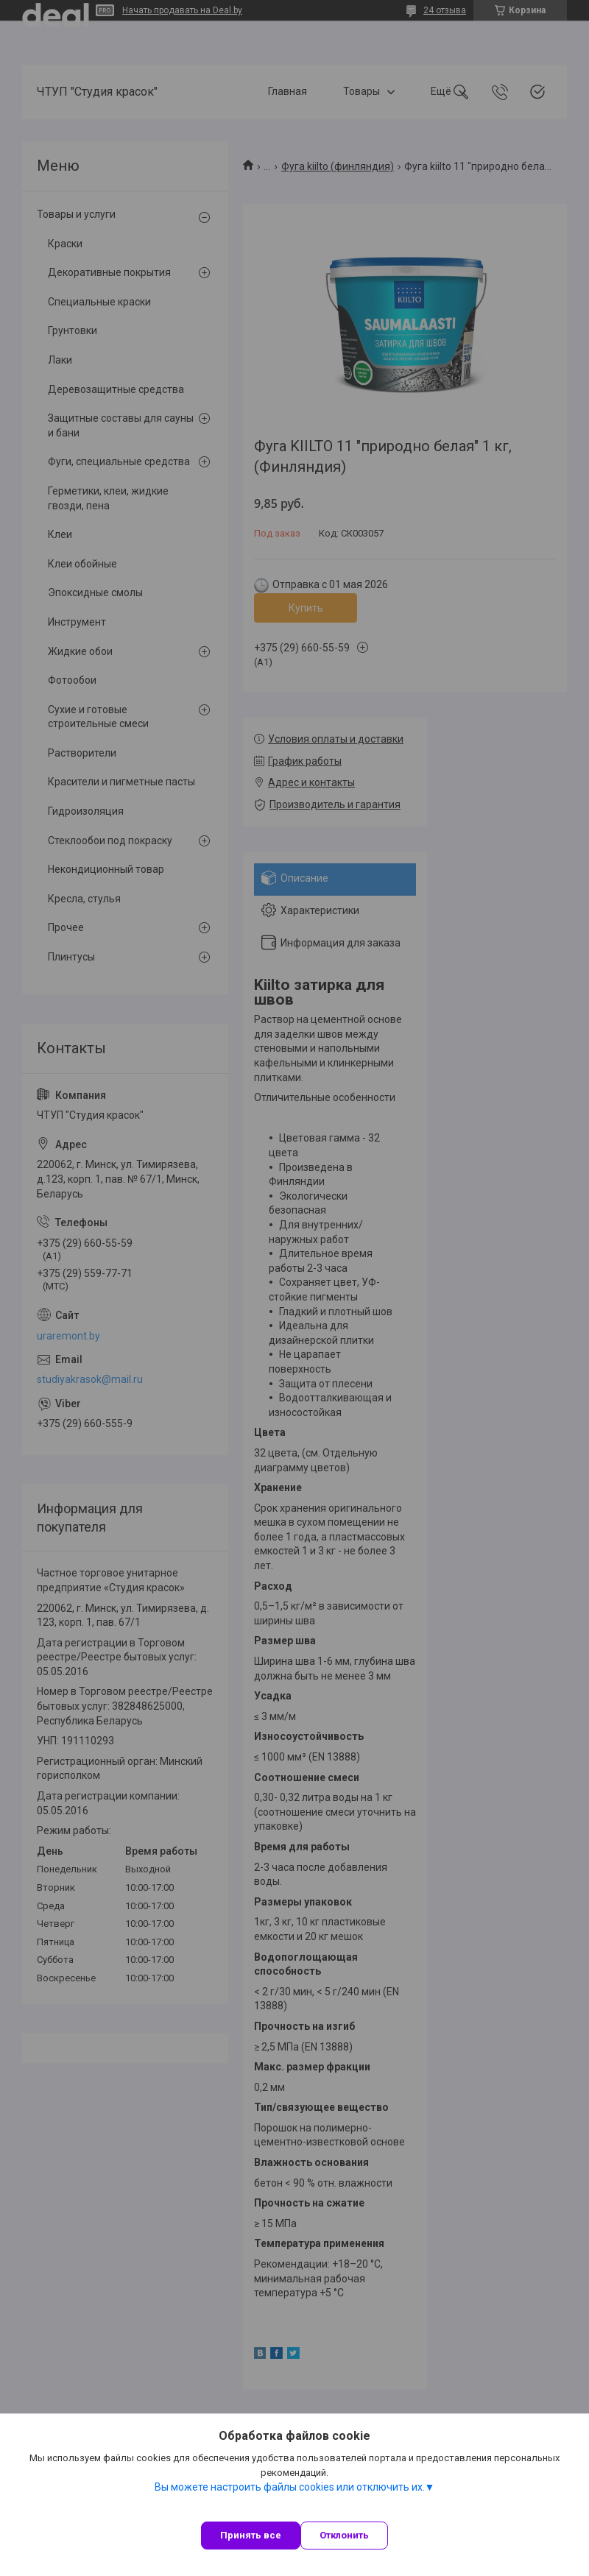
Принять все (250, 2535)
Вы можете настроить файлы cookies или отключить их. (290, 2487)
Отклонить (344, 2535)
